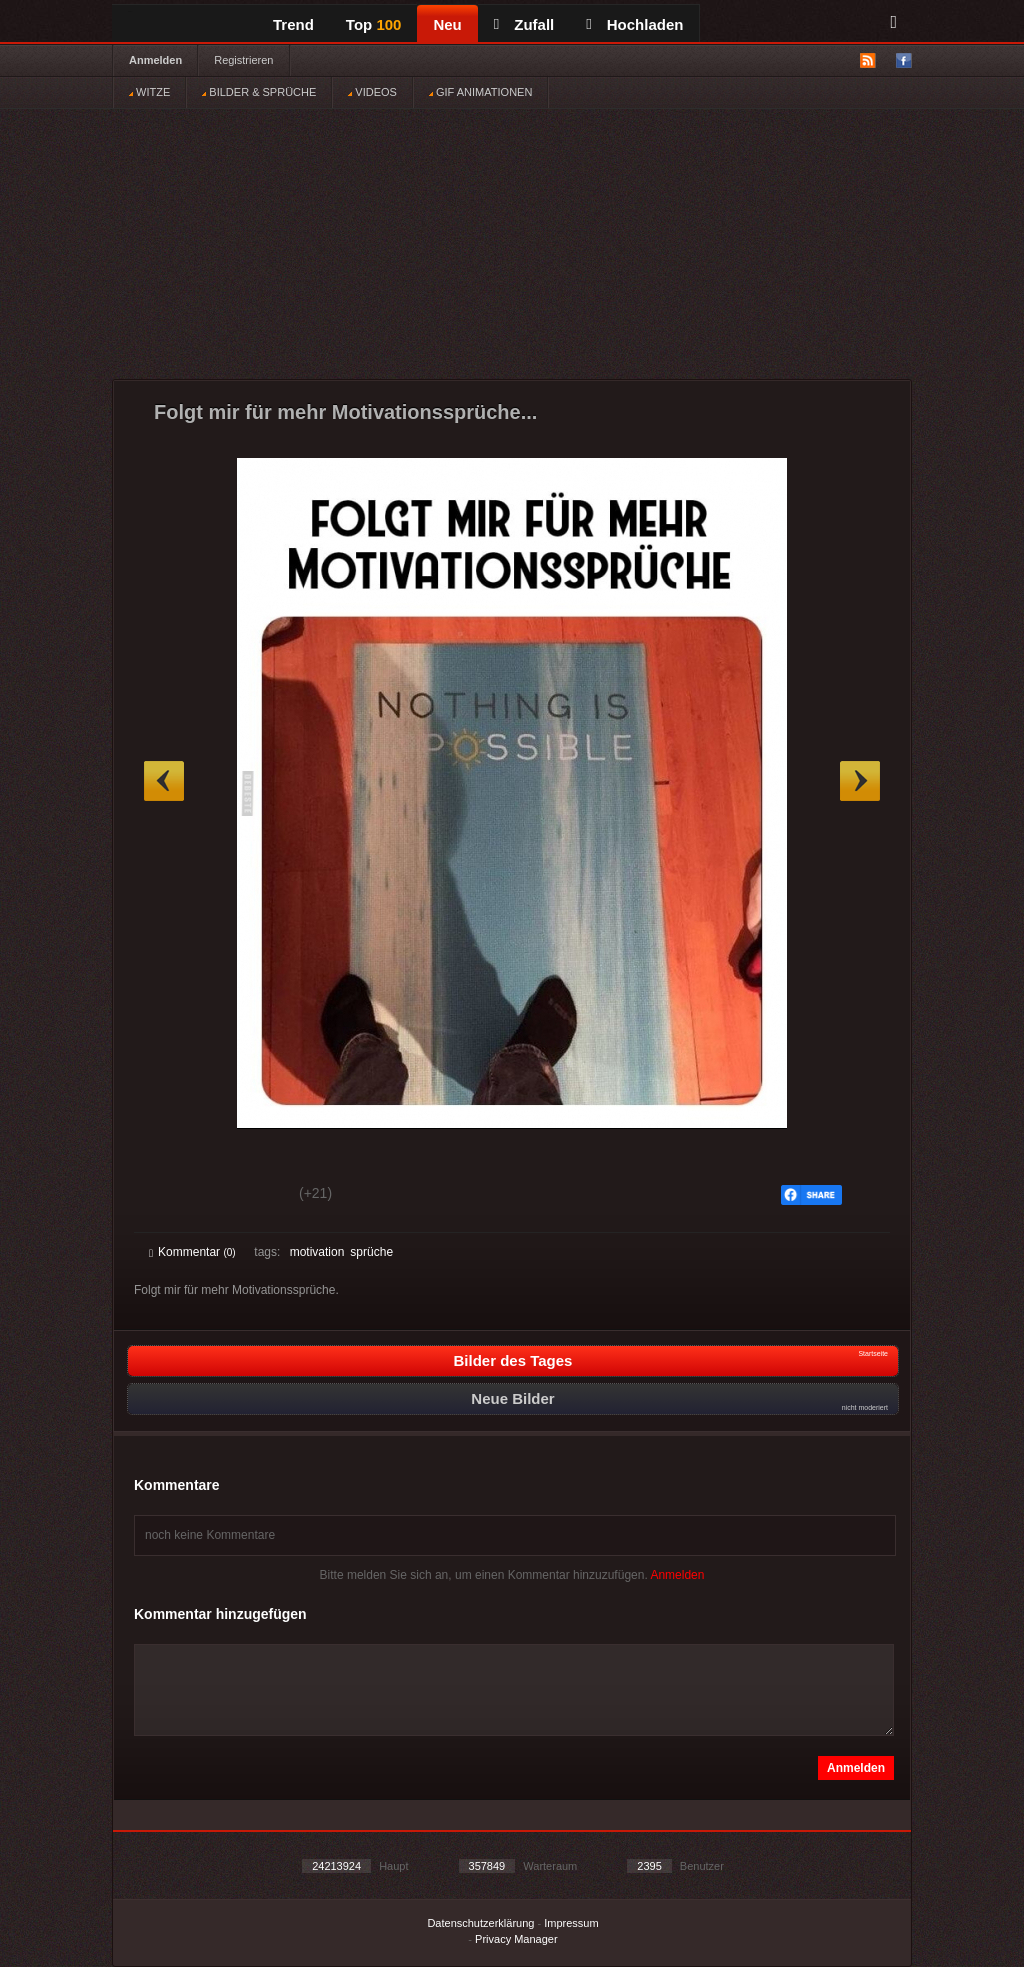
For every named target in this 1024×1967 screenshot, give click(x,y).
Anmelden (155, 60)
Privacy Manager (516, 1939)
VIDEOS (372, 92)
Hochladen (634, 24)
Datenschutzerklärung (480, 1923)
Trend (293, 24)
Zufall (524, 24)
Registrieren (243, 60)
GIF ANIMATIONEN (480, 92)
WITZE (149, 92)
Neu (447, 24)
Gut (171, 1196)
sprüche (371, 1252)
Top (374, 24)
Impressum (571, 1923)
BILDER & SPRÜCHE (259, 92)
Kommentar (192, 1252)
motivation (317, 1252)
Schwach (246, 1196)
